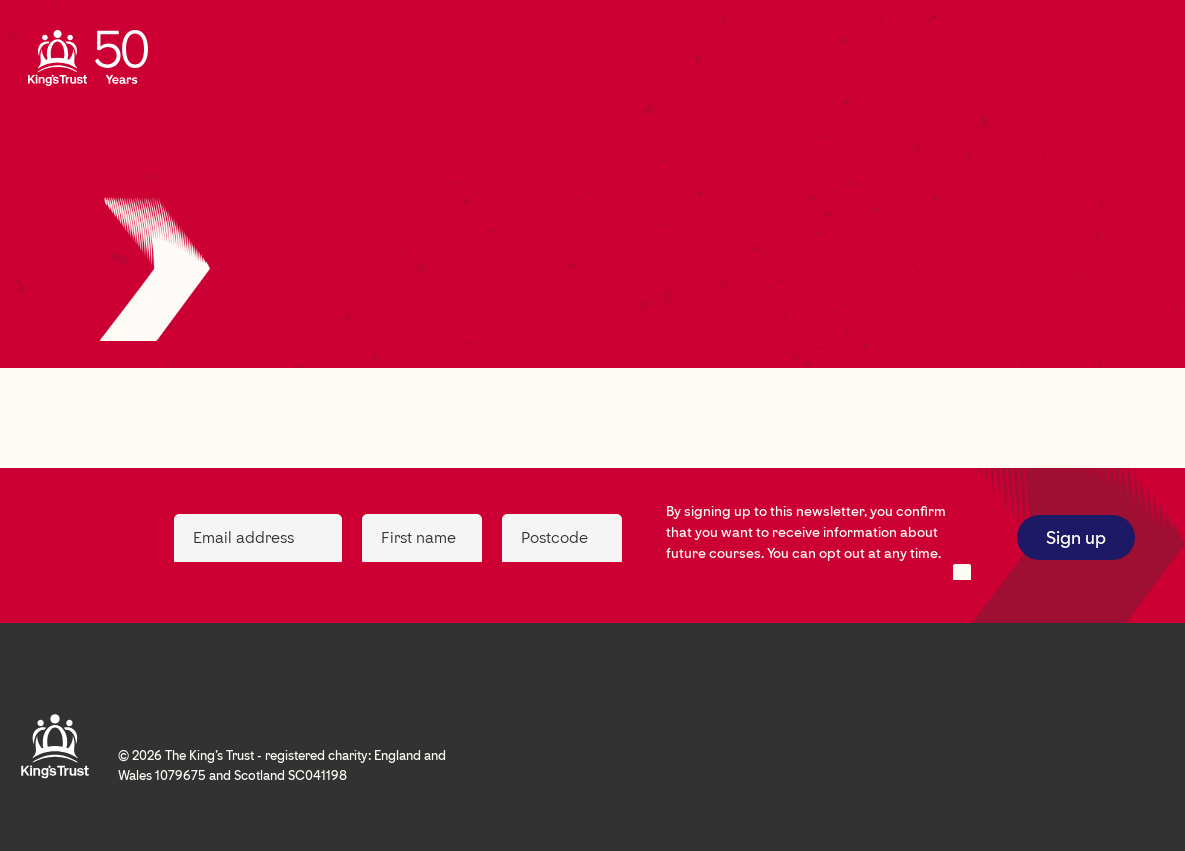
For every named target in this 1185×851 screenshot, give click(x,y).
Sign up (1076, 538)
